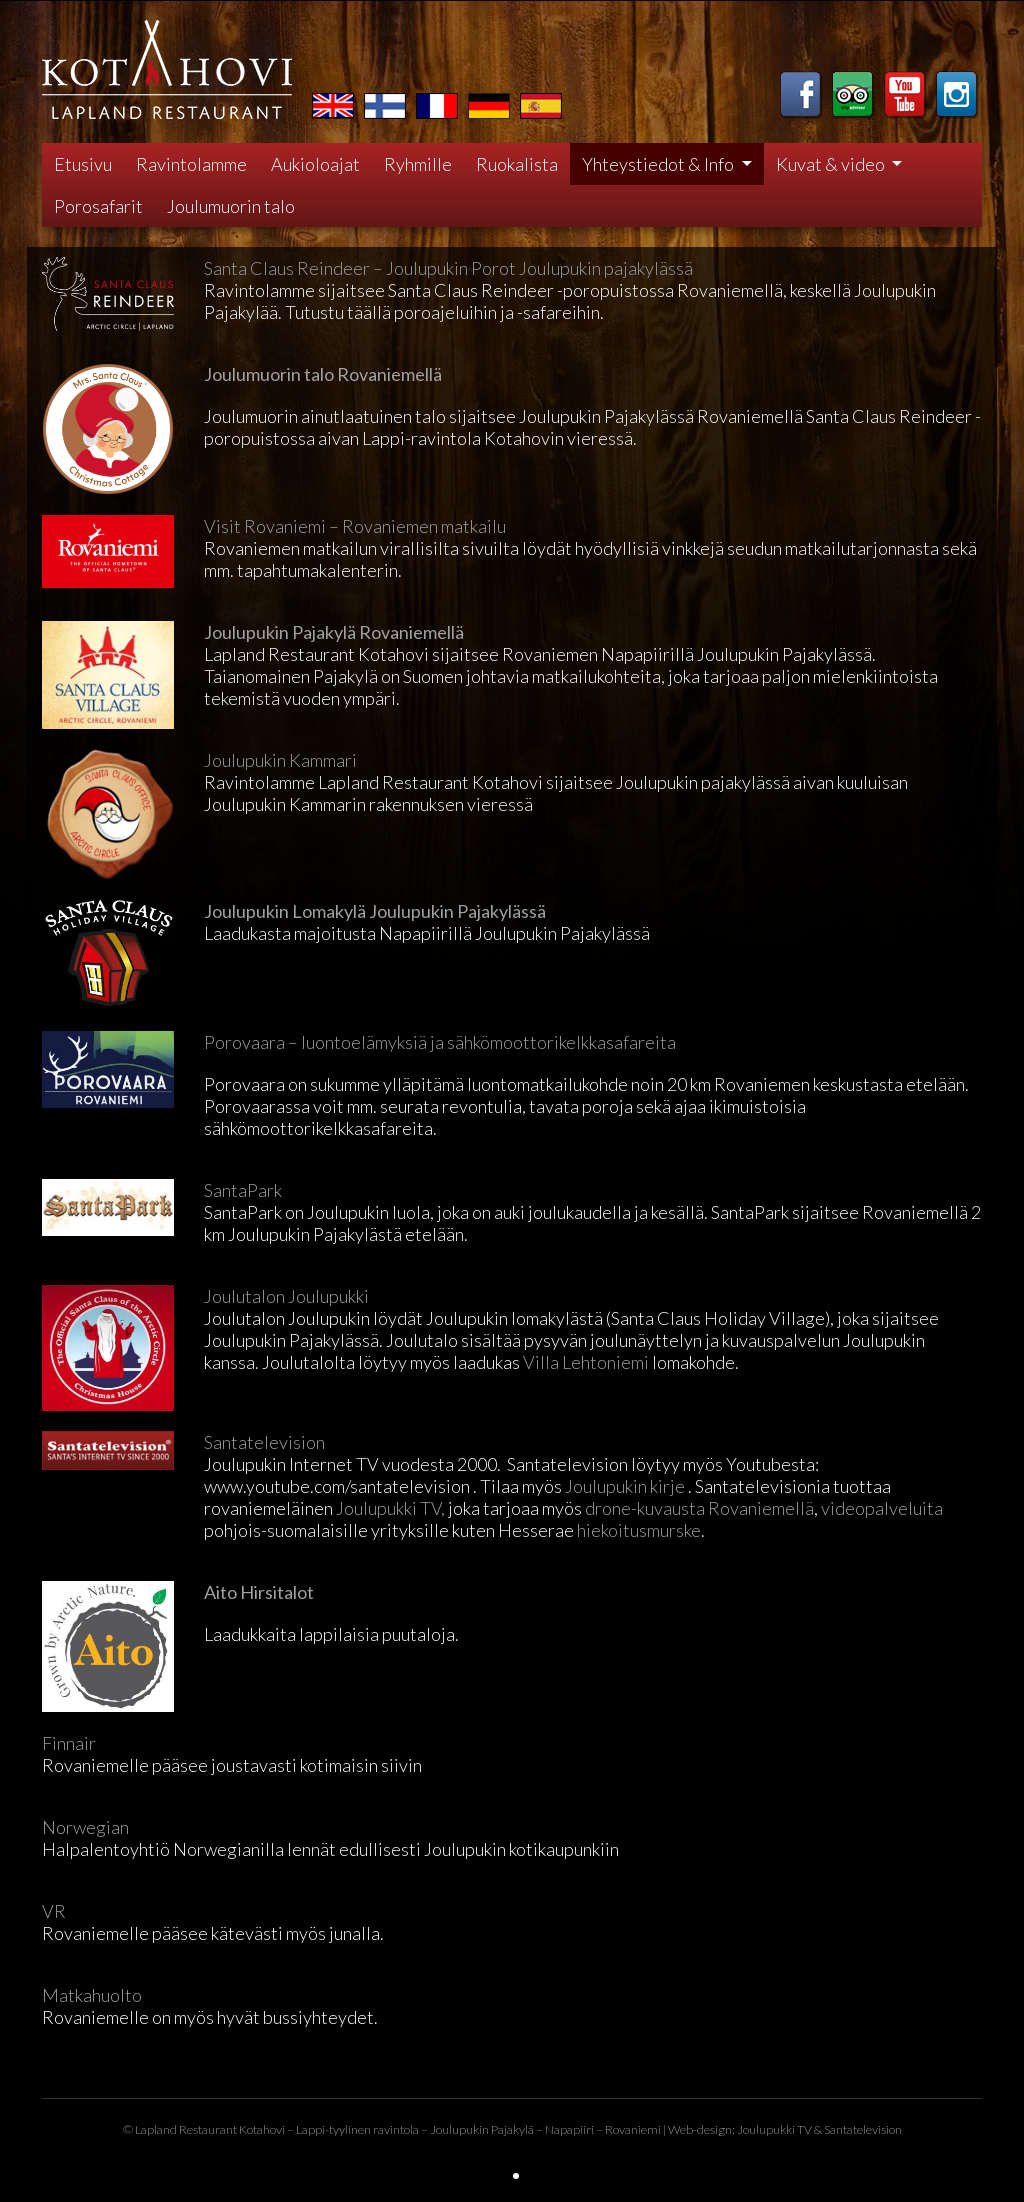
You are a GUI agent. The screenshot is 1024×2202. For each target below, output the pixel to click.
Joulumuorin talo (231, 206)
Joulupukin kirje (625, 1486)
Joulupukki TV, (390, 1508)
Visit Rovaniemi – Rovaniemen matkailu (355, 526)
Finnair (69, 1743)
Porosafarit (98, 206)
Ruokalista (517, 164)
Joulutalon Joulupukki (286, 1296)
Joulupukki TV (774, 2129)
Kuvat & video (832, 164)
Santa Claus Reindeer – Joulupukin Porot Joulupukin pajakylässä (448, 268)
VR (54, 1911)
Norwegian (85, 1827)
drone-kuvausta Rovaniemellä (699, 1508)
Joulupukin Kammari (280, 760)
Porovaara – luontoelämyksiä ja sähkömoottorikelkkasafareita (440, 1042)
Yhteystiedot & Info (659, 164)
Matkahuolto (92, 1995)
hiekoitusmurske (637, 1530)
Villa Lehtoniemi (586, 1362)
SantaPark (243, 1190)
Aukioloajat (315, 164)
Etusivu (83, 164)
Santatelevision (264, 1442)
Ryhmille (418, 164)
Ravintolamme (191, 164)
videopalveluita (882, 1508)
